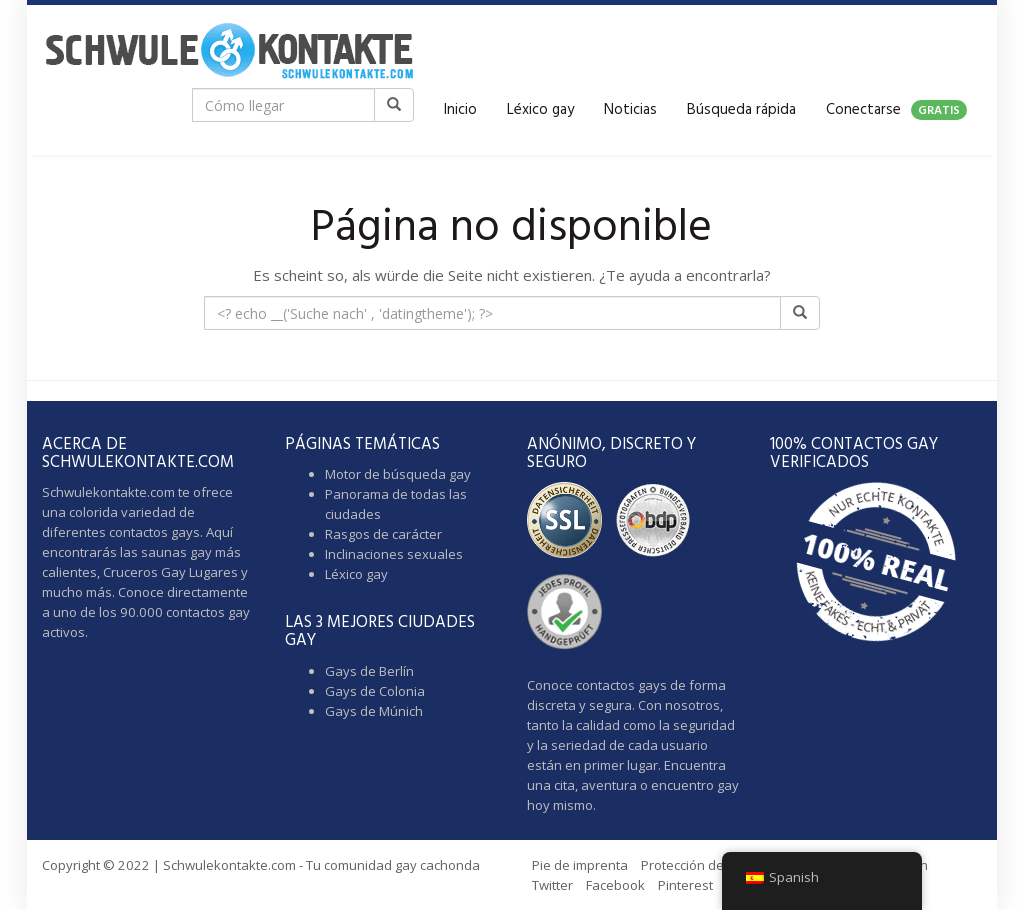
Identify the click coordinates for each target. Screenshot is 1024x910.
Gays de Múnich (374, 711)
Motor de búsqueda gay (398, 474)
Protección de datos (701, 865)
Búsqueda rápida (741, 110)
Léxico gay (540, 110)
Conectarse (896, 110)
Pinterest (685, 885)
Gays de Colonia (375, 691)
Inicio (460, 110)
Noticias (630, 110)
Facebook (615, 885)
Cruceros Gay (144, 572)
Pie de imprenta (580, 865)
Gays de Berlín (369, 671)
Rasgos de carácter (383, 534)
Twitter (552, 885)
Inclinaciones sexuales (394, 554)
